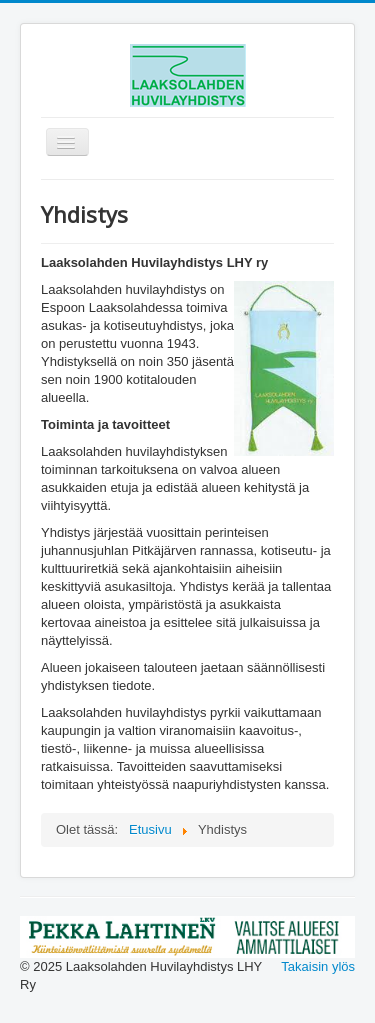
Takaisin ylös (318, 966)
